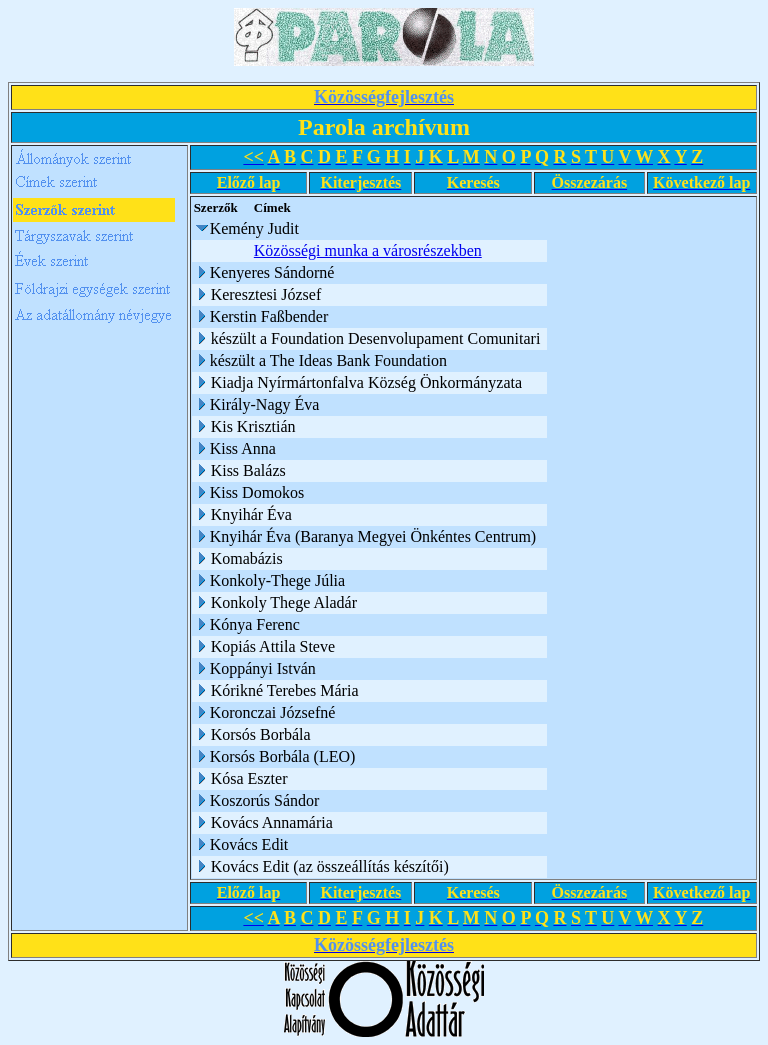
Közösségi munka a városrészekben (371, 250)
